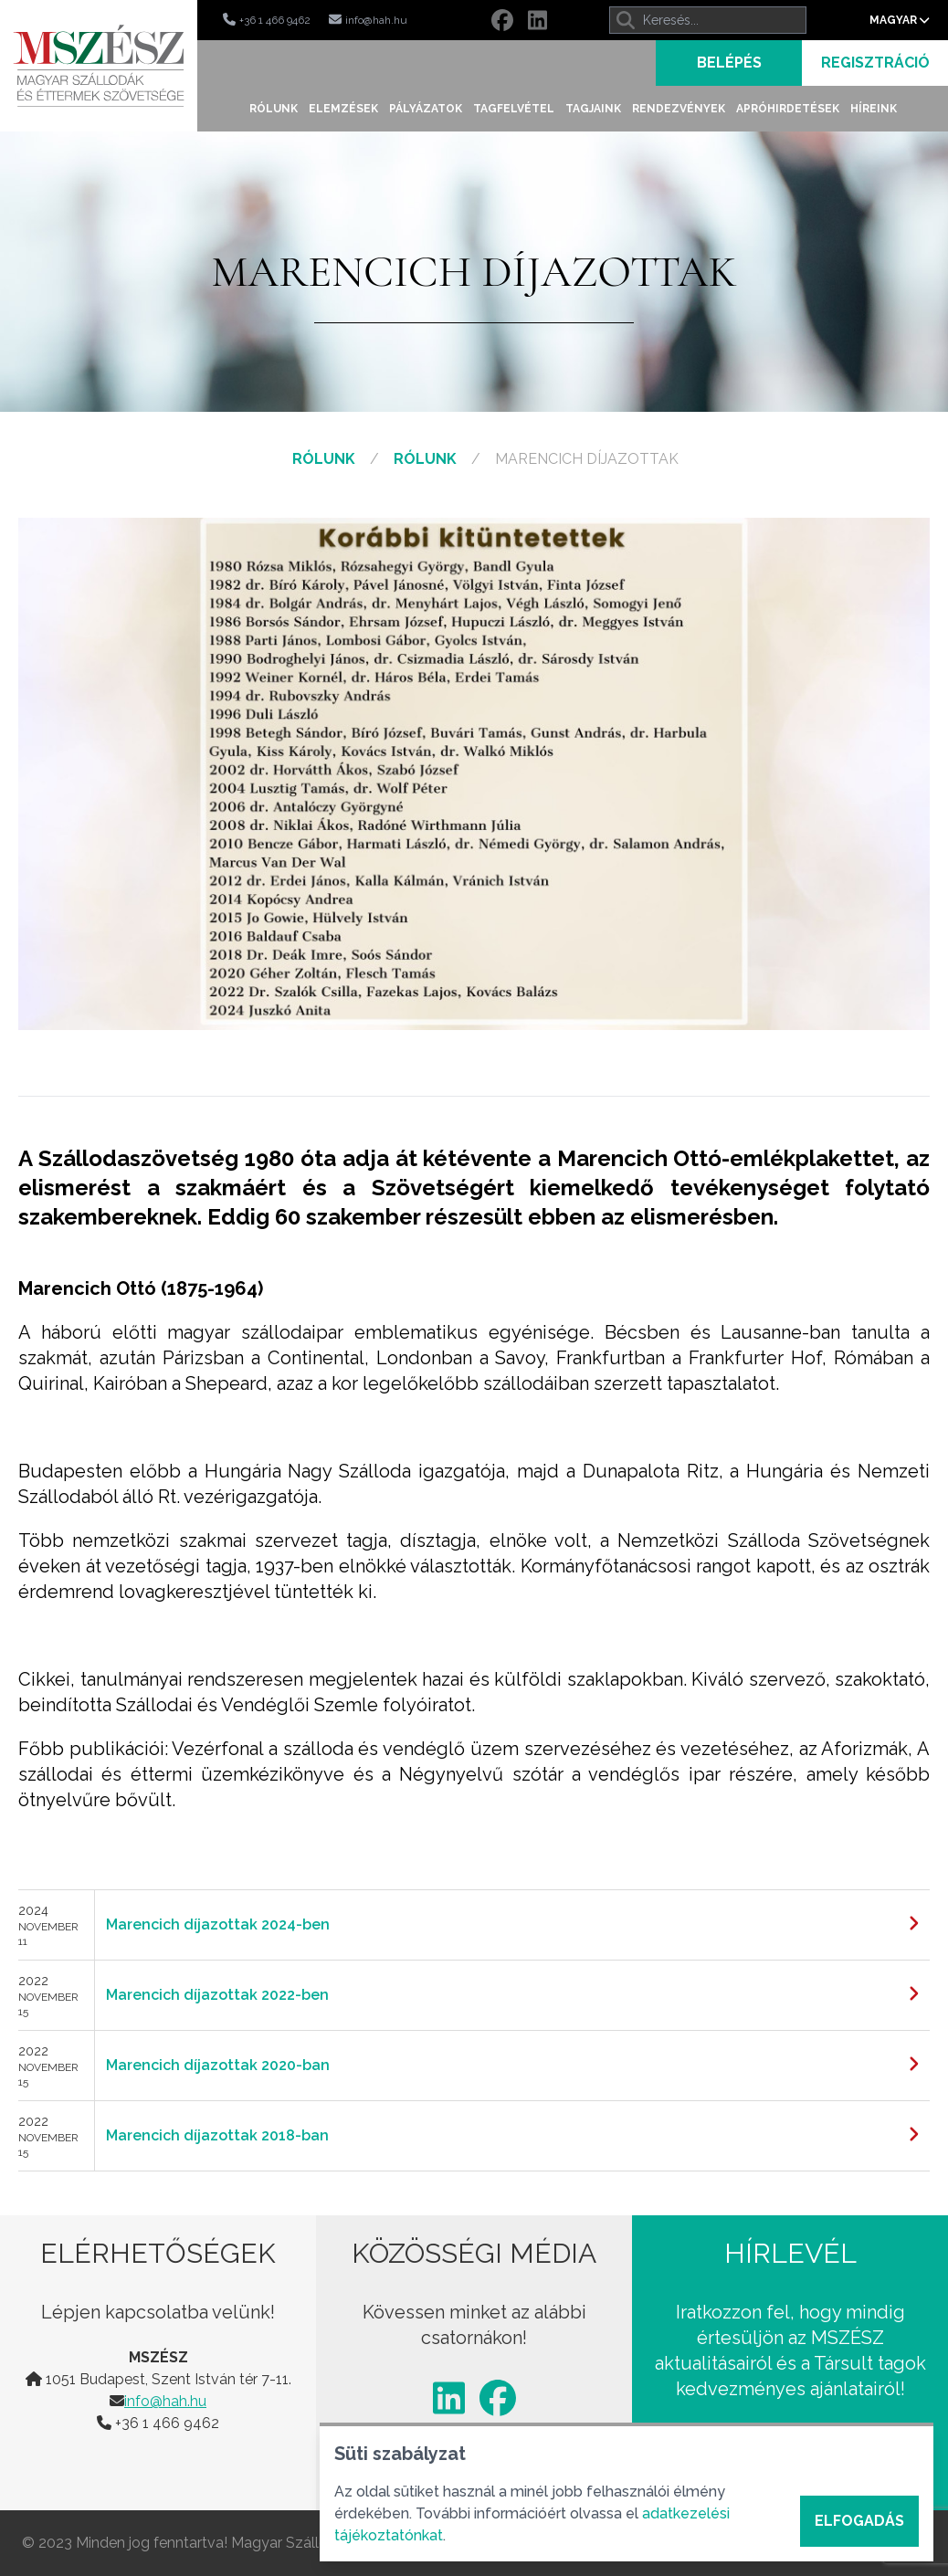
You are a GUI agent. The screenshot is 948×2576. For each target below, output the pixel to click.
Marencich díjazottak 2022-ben (217, 1994)
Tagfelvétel (513, 108)
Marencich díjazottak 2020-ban (218, 2065)
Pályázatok (425, 108)
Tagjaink (593, 108)
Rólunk (273, 108)
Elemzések (343, 108)
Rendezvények (678, 108)
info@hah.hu (165, 2401)
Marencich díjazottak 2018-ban (217, 2135)
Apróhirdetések (787, 108)
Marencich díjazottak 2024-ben (218, 1924)
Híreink (873, 108)
